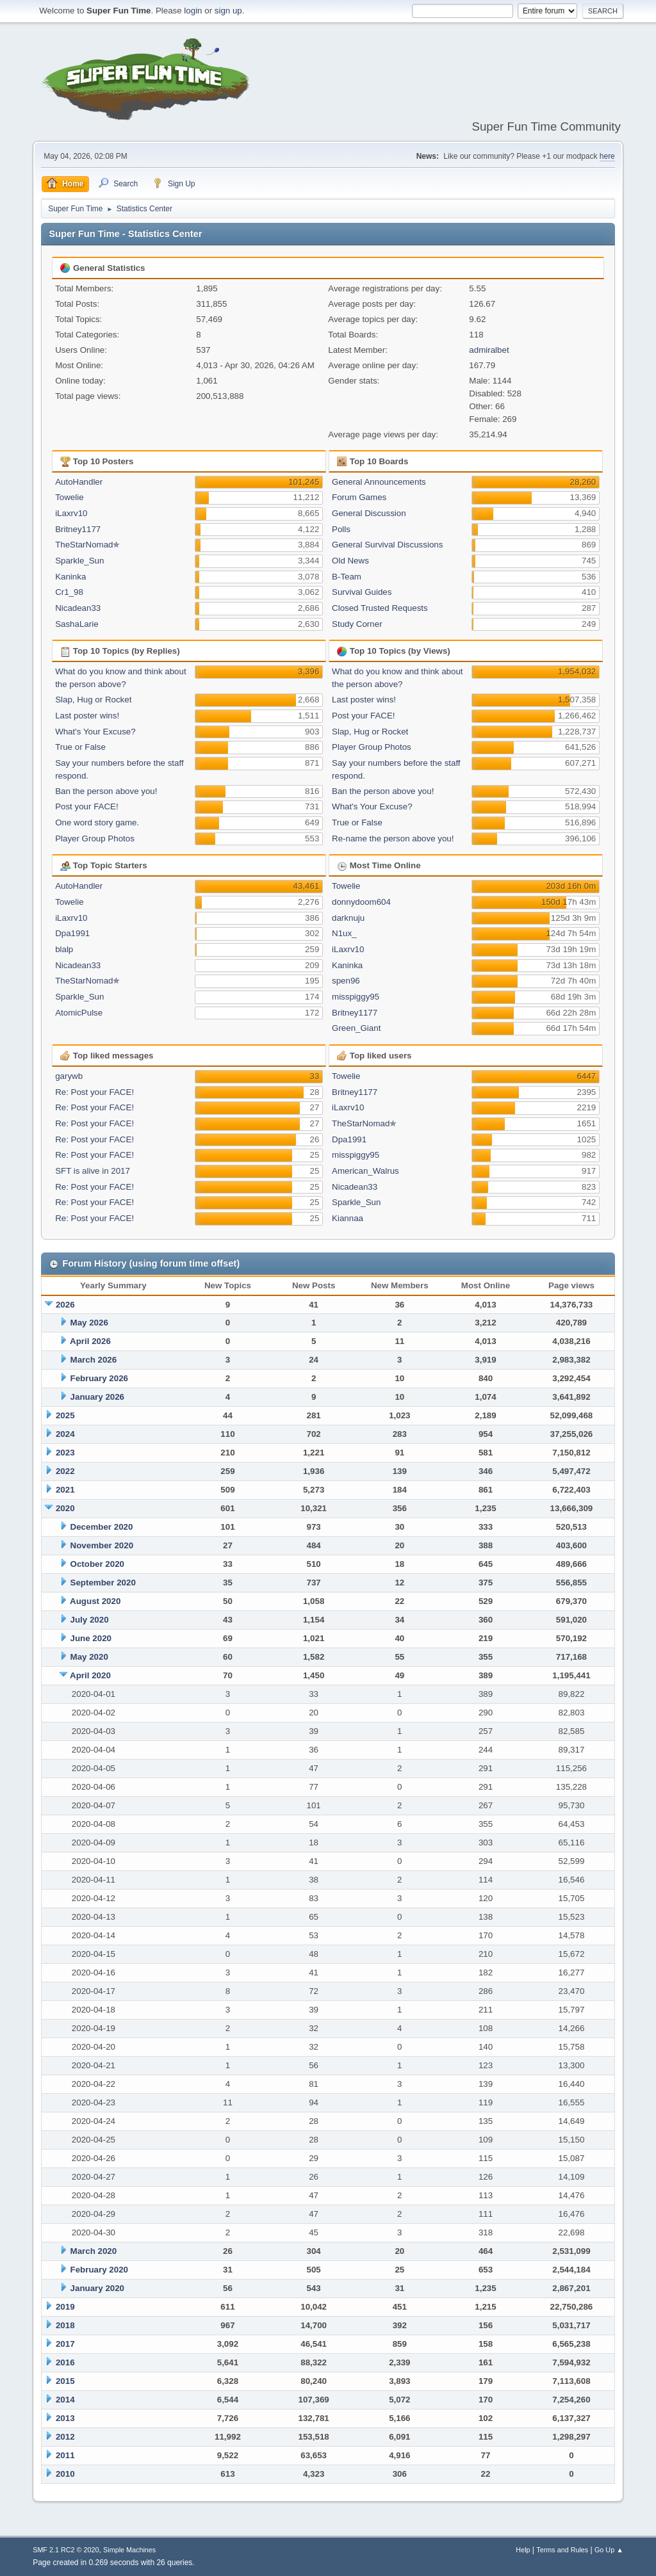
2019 (65, 2307)
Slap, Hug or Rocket (93, 699)
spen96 (346, 980)
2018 (65, 2325)
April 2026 (90, 1341)
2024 (65, 1434)
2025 (65, 1415)
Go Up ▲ (608, 2550)
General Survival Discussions (387, 544)
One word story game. (97, 822)
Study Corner (357, 624)
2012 (65, 2437)
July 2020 (89, 1619)
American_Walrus (365, 1171)
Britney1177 (78, 529)
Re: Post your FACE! (94, 1092)
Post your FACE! (87, 806)
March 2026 (93, 1360)
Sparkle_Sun (79, 560)
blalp (64, 949)
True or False (80, 747)
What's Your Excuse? (95, 731)
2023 (65, 1452)
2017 (65, 2344)
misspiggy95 (355, 996)
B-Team (346, 576)
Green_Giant (356, 1028)
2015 (65, 2381)
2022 (65, 1471)
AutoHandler (78, 482)
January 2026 (97, 1397)
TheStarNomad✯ (87, 544)
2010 (65, 2474)
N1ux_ (344, 933)
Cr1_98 (69, 592)
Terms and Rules (562, 2550)
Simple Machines (129, 2550)
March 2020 (93, 2251)
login (193, 10)
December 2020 (101, 1527)
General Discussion (369, 513)
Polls (341, 529)
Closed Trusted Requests (380, 608)
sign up (228, 10)
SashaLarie (76, 624)
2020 (65, 1508)
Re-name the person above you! (393, 838)
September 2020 (103, 1582)
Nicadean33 (78, 608)
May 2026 (89, 1322)
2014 (65, 2399)
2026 (65, 1304)
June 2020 (90, 1638)
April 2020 (90, 1675)
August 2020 (95, 1601)
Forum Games (359, 497)
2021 (65, 1490)
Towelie (69, 497)
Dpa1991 (72, 933)
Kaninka (70, 576)
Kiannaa (347, 1218)
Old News (350, 560)
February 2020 (99, 2269)
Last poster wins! (87, 715)
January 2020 (97, 2288)
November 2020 (102, 1545)
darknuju (348, 918)
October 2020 (97, 1564)
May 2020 (89, 1657)
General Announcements (379, 482)
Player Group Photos (95, 838)
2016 (65, 2362)
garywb (69, 1076)
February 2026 (99, 1378)
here (607, 156)
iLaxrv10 (71, 513)
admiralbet (489, 350)
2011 (65, 2455)
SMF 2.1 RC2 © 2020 (66, 2550)
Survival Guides (361, 592)
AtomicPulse (78, 1012)
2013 (65, 2418)
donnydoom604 (361, 902)
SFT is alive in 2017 (92, 1171)
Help (523, 2550)
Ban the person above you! (106, 791)
